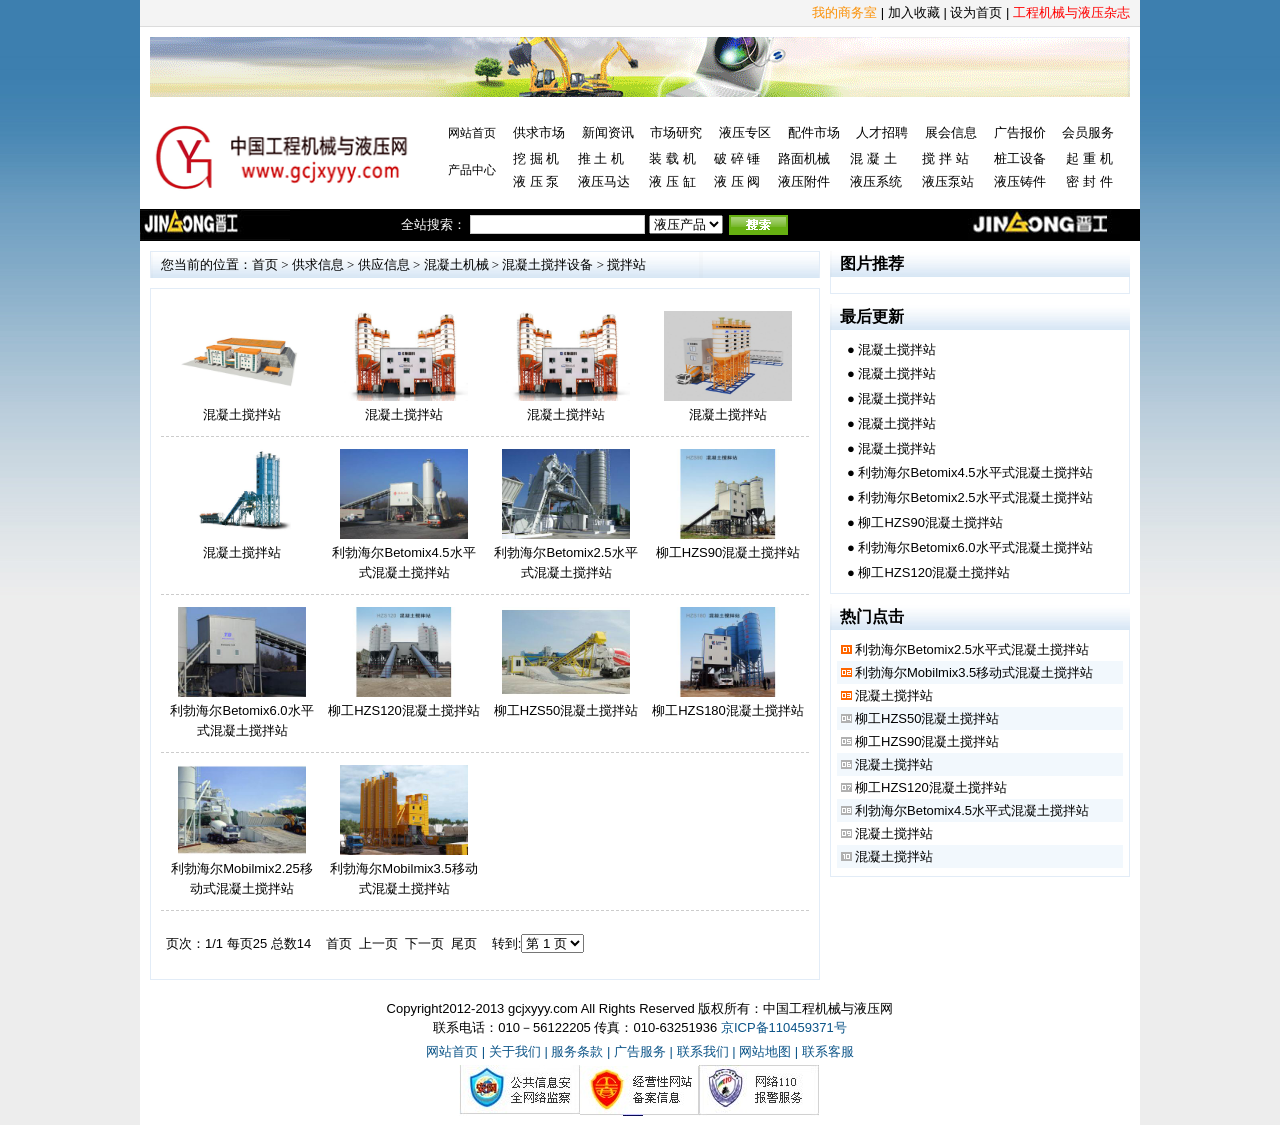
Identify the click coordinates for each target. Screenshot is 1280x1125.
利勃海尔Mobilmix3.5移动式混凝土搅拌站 (974, 672)
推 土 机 (601, 158)
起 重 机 (1089, 158)
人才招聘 (882, 132)
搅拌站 (626, 264)
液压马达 (604, 181)
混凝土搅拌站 (242, 414)
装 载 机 (672, 158)
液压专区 (745, 132)
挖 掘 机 (536, 158)
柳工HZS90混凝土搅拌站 (728, 552)
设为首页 (976, 12)
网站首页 (472, 133)
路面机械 (804, 158)
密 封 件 (1089, 181)
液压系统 (876, 181)
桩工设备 (1020, 158)
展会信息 (951, 132)
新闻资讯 (608, 132)
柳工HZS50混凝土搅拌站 (566, 710)
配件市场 (814, 132)
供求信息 (318, 264)
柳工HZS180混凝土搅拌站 (728, 710)
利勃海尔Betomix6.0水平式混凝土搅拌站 (975, 547)
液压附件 (804, 181)
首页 (265, 264)
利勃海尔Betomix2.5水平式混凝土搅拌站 (975, 497)
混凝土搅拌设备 (547, 264)
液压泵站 (948, 181)
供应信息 (384, 264)
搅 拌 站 (945, 158)
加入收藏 (914, 12)
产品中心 (472, 170)
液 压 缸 (672, 181)
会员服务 (1088, 132)
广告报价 (1020, 132)
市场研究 (676, 132)
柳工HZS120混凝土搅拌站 (404, 710)
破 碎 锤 (737, 158)
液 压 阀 (737, 181)
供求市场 (539, 132)
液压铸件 (1020, 181)
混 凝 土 (873, 158)
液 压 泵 (536, 181)
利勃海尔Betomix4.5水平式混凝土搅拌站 (975, 472)
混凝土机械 (456, 264)
